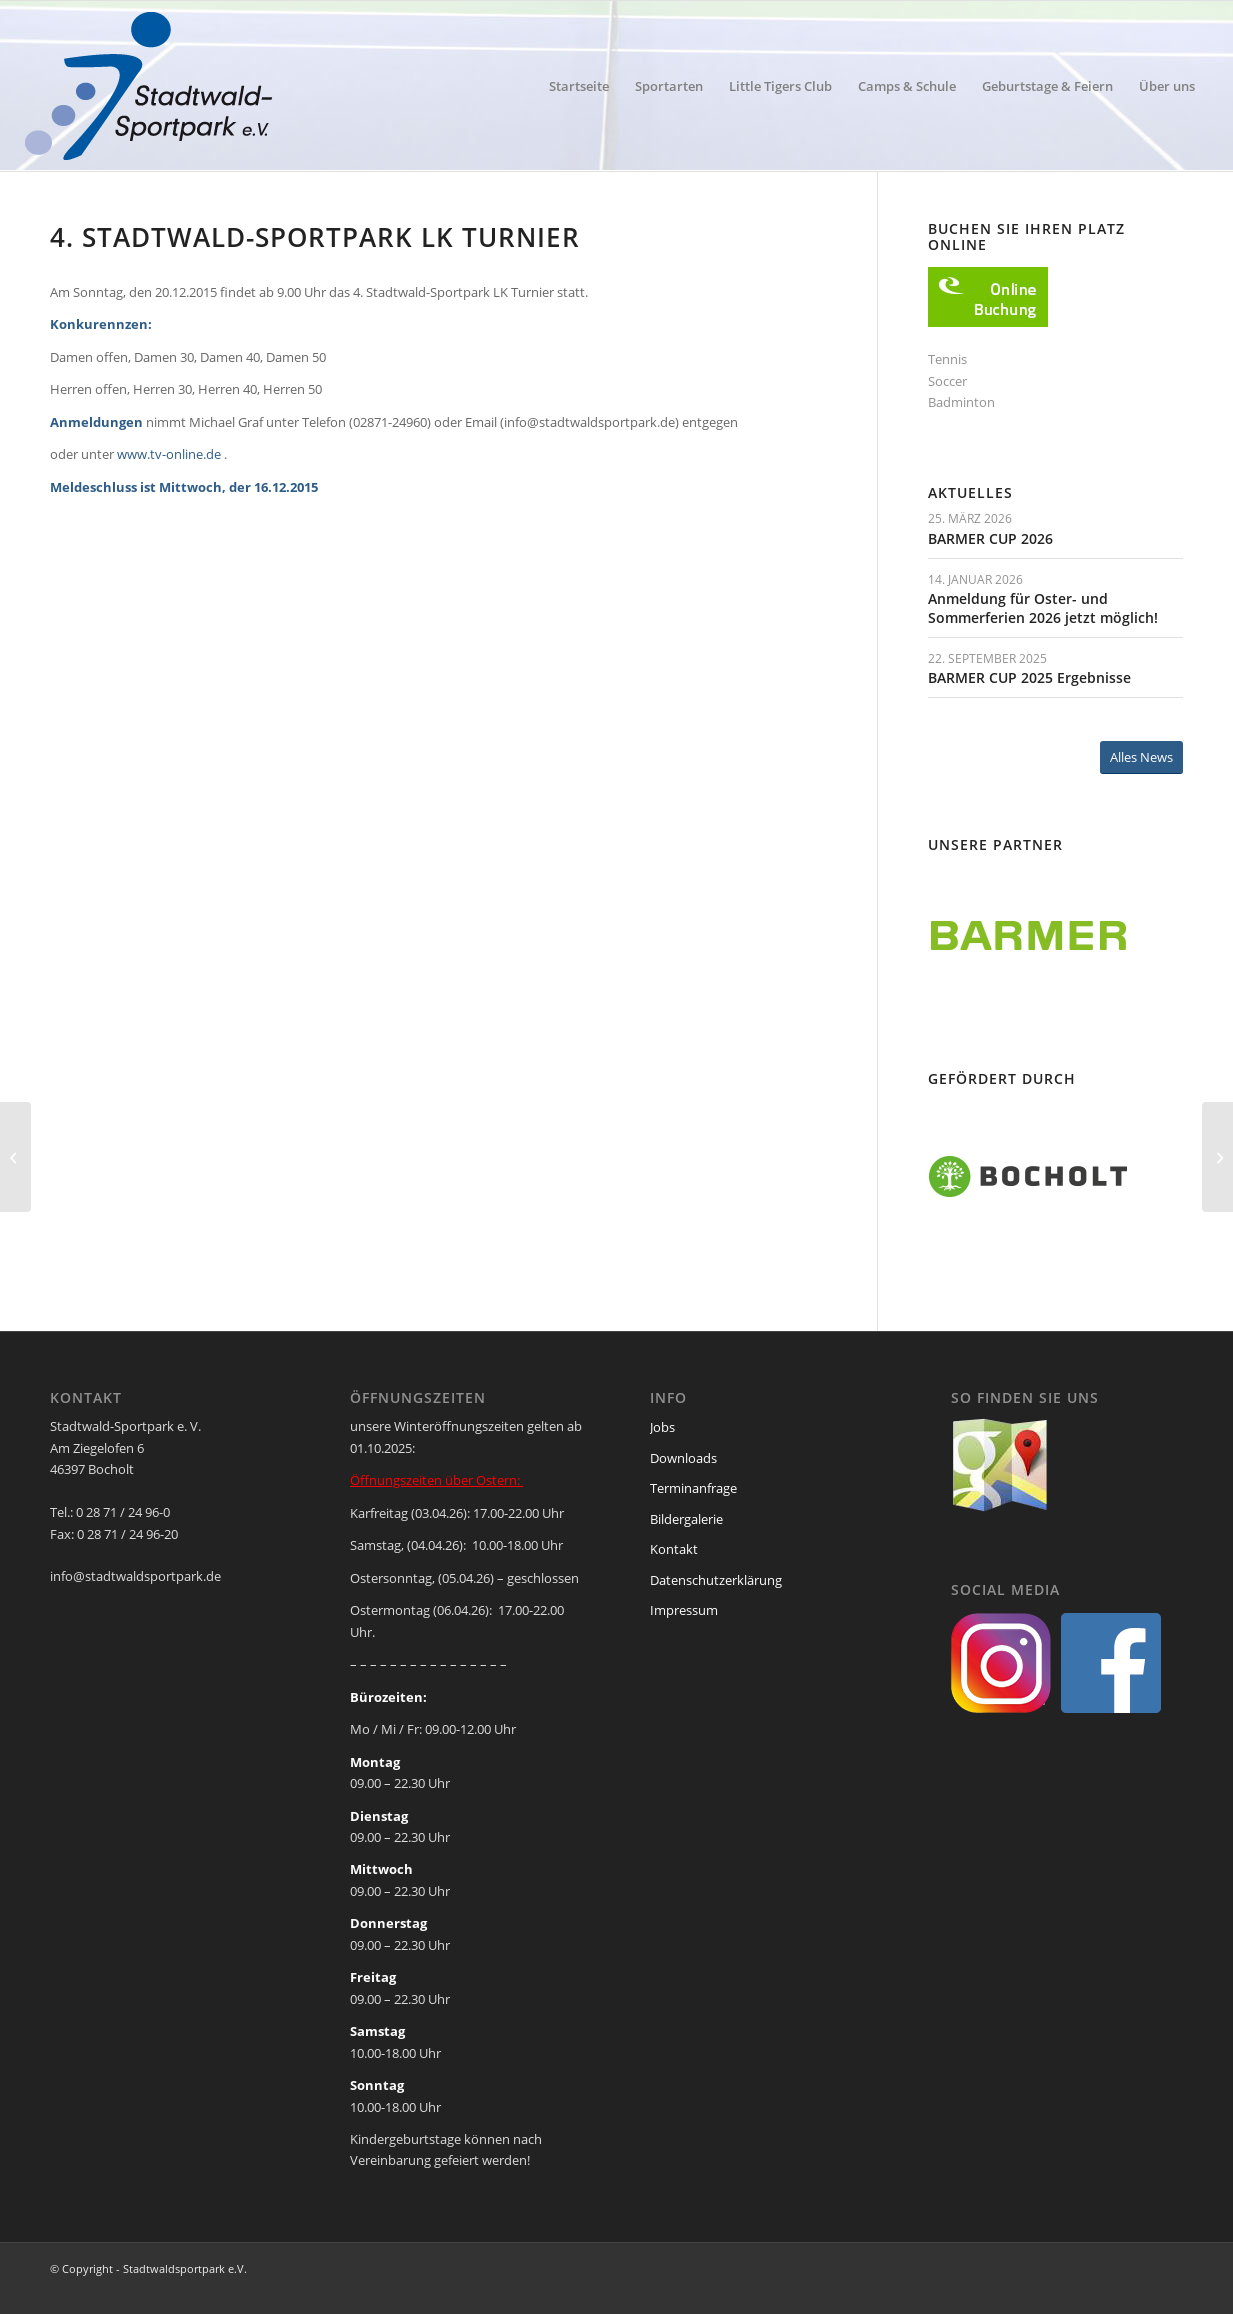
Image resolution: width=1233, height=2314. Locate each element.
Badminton (961, 402)
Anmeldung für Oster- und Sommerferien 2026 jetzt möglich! (1043, 607)
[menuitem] (579, 86)
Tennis (947, 359)
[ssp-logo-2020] (152, 86)
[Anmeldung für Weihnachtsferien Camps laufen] (1217, 1157)
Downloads (683, 1458)
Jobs (662, 1427)
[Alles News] (1141, 757)
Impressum (684, 1610)
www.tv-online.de (169, 454)
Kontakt (674, 1549)
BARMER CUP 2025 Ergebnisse (1029, 677)
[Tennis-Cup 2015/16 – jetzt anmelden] (15, 1157)
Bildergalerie (686, 1519)
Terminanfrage (693, 1488)
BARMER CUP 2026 (990, 538)
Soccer (947, 381)
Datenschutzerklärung (716, 1580)
